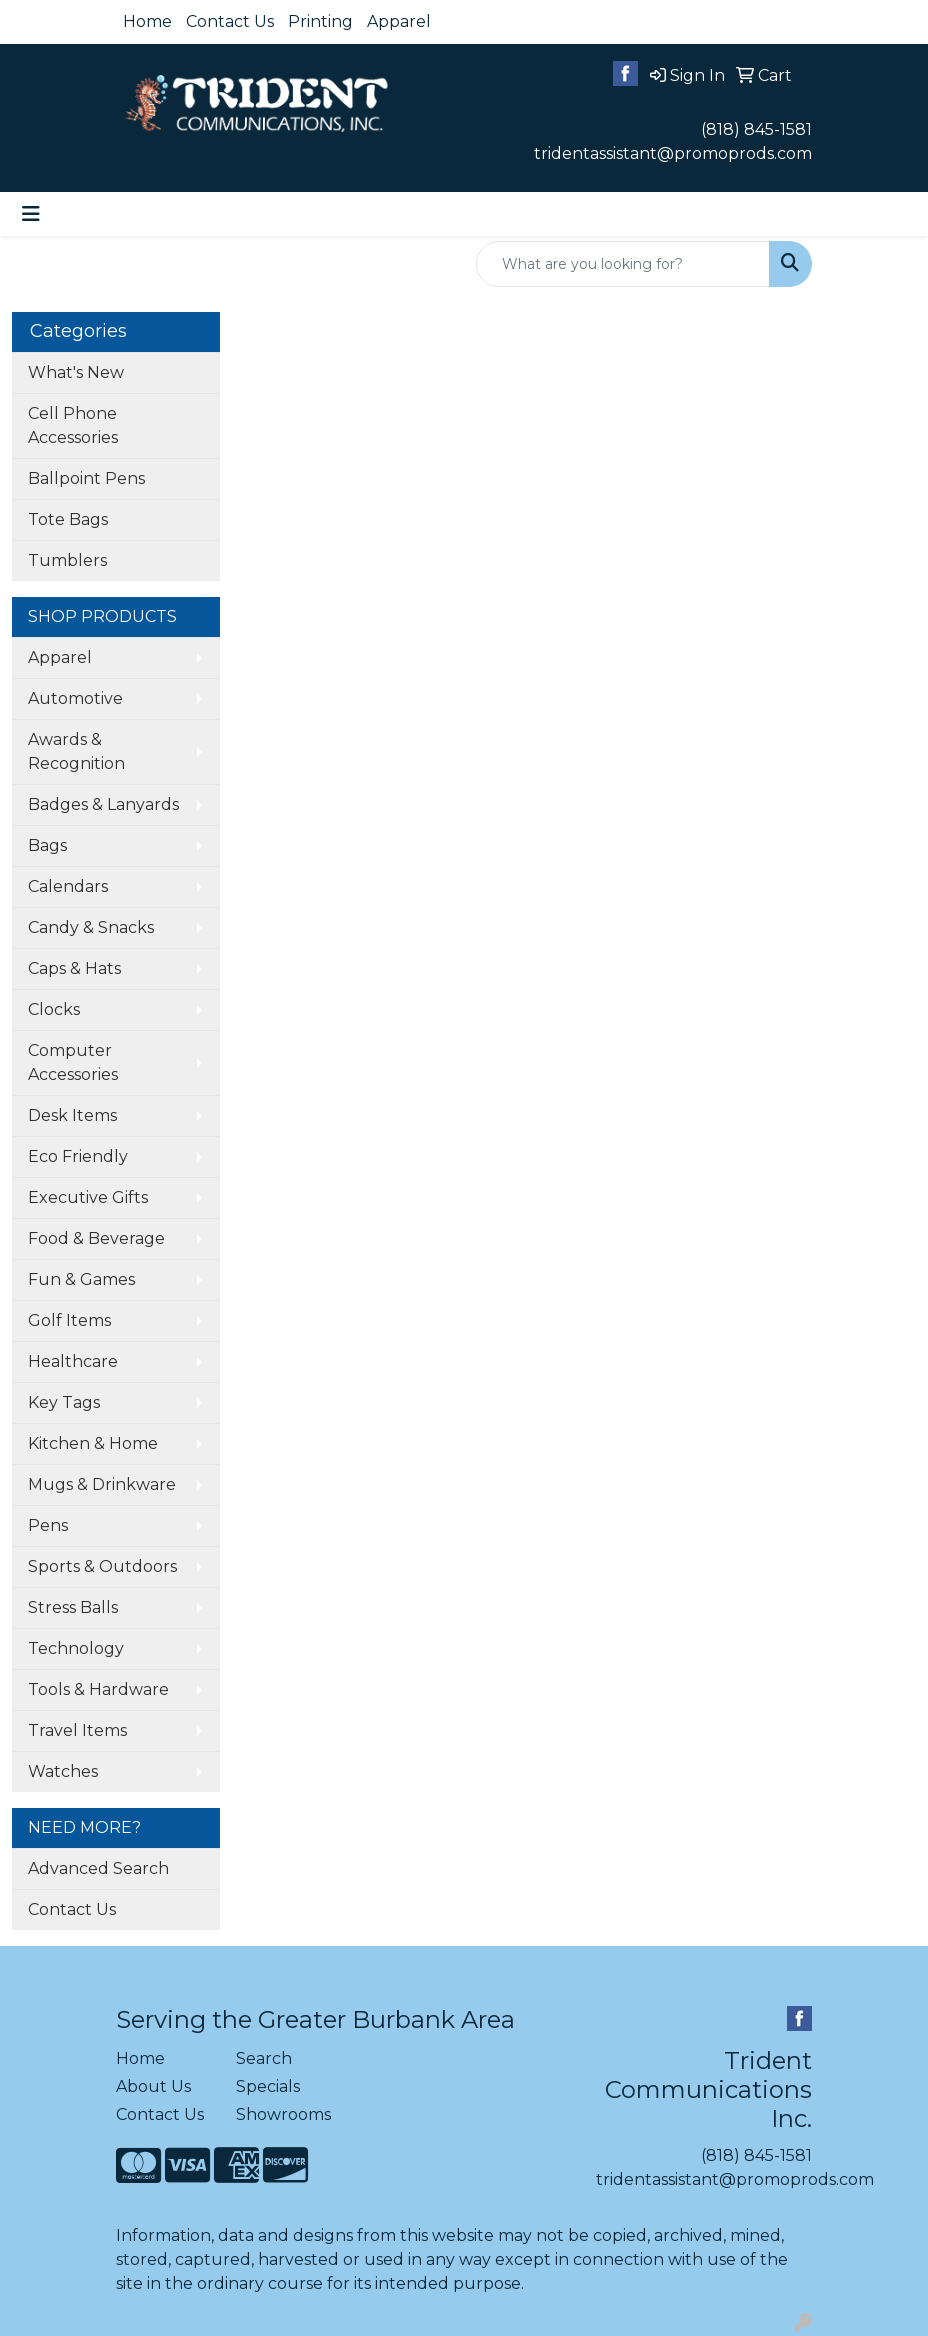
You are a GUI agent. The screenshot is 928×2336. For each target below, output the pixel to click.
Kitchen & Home (93, 1443)
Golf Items (69, 1320)
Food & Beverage (96, 1238)
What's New (76, 372)
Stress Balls (73, 1607)
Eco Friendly (78, 1156)
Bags (47, 845)
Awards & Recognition (76, 751)
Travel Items (77, 1730)
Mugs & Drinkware (102, 1484)
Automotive (75, 698)
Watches (63, 1771)
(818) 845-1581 (756, 129)
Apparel (399, 21)
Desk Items (72, 1115)
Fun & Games (81, 1279)
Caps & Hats (74, 968)
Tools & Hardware (98, 1689)
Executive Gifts (88, 1197)
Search (264, 2058)
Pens (48, 1525)
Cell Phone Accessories (73, 425)
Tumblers (67, 560)
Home (147, 21)
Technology (76, 1648)
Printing (320, 21)
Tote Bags (68, 519)
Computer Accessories (73, 1062)
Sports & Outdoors (102, 1566)
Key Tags (64, 1402)
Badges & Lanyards (103, 804)
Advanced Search (98, 1868)
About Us (153, 2086)
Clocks (54, 1009)
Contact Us (230, 21)
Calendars (68, 886)
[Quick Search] (623, 264)
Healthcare (73, 1361)
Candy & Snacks (91, 927)
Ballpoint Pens (86, 478)
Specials (268, 2086)
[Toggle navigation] (31, 214)
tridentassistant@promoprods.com (673, 153)
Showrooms (283, 2114)
